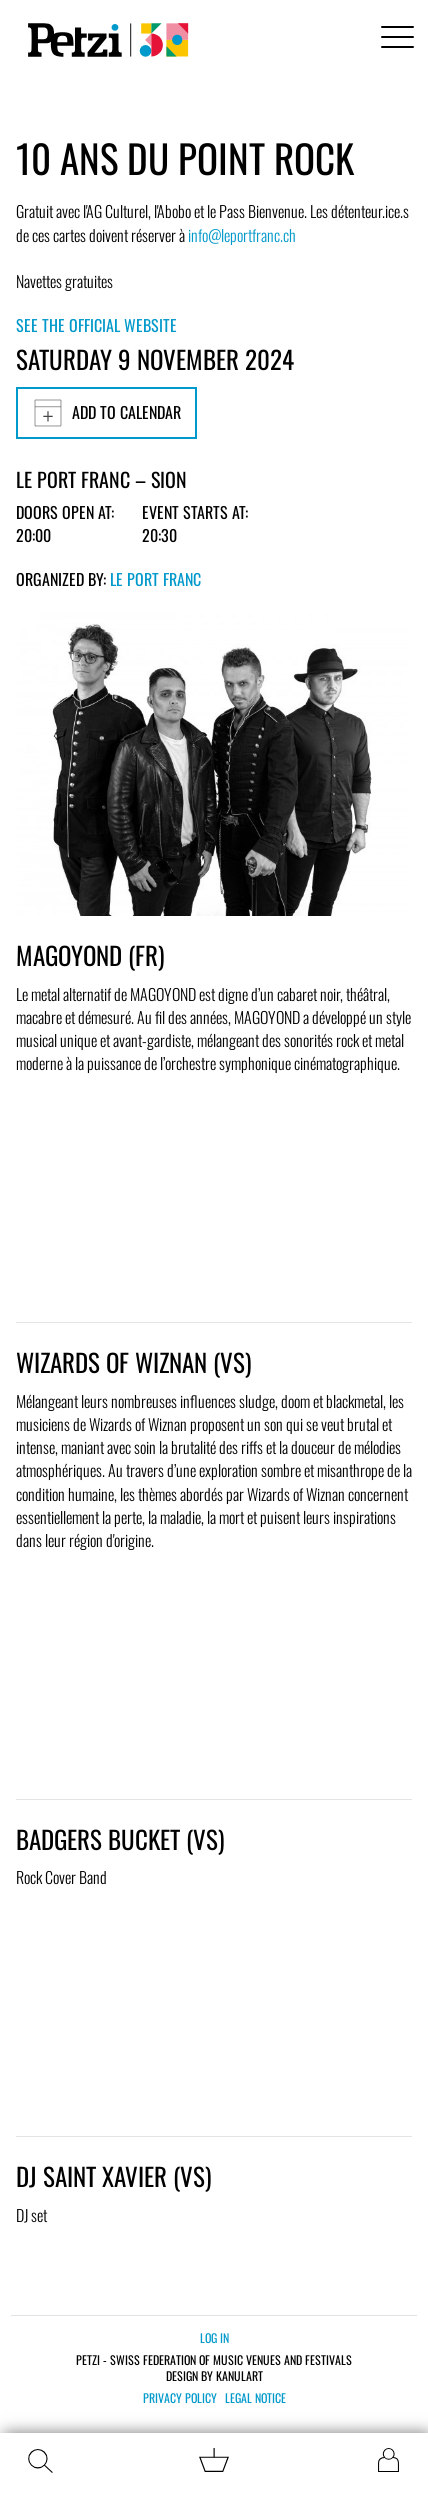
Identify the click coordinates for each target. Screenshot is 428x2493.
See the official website (96, 325)
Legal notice (255, 2398)
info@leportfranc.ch (242, 235)
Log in (214, 2337)
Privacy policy (180, 2398)
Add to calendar (106, 413)
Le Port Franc (155, 579)
